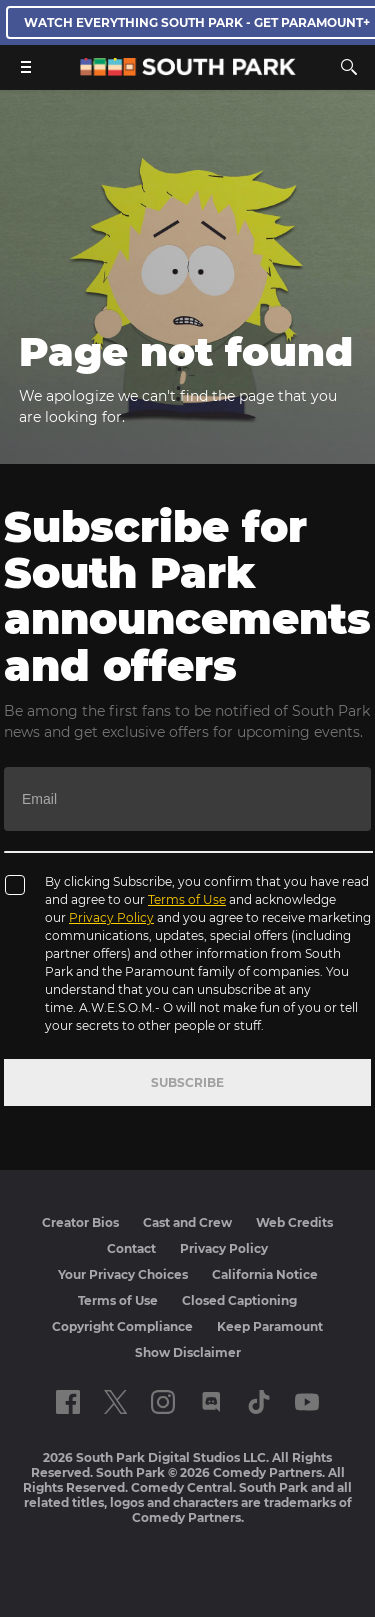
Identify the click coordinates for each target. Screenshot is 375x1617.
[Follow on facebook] (68, 1402)
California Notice (265, 1274)
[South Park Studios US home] (188, 70)
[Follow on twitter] (115, 1402)
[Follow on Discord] (211, 1402)
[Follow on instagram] (163, 1402)
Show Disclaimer (188, 1352)
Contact (131, 1248)
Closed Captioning (239, 1300)
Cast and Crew (187, 1222)
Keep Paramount (270, 1326)
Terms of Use (187, 899)
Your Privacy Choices (123, 1274)
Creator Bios (80, 1222)
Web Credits (294, 1222)
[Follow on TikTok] (259, 1402)
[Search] (349, 67)
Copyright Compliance (122, 1326)
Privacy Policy (111, 917)
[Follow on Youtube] (307, 1402)
